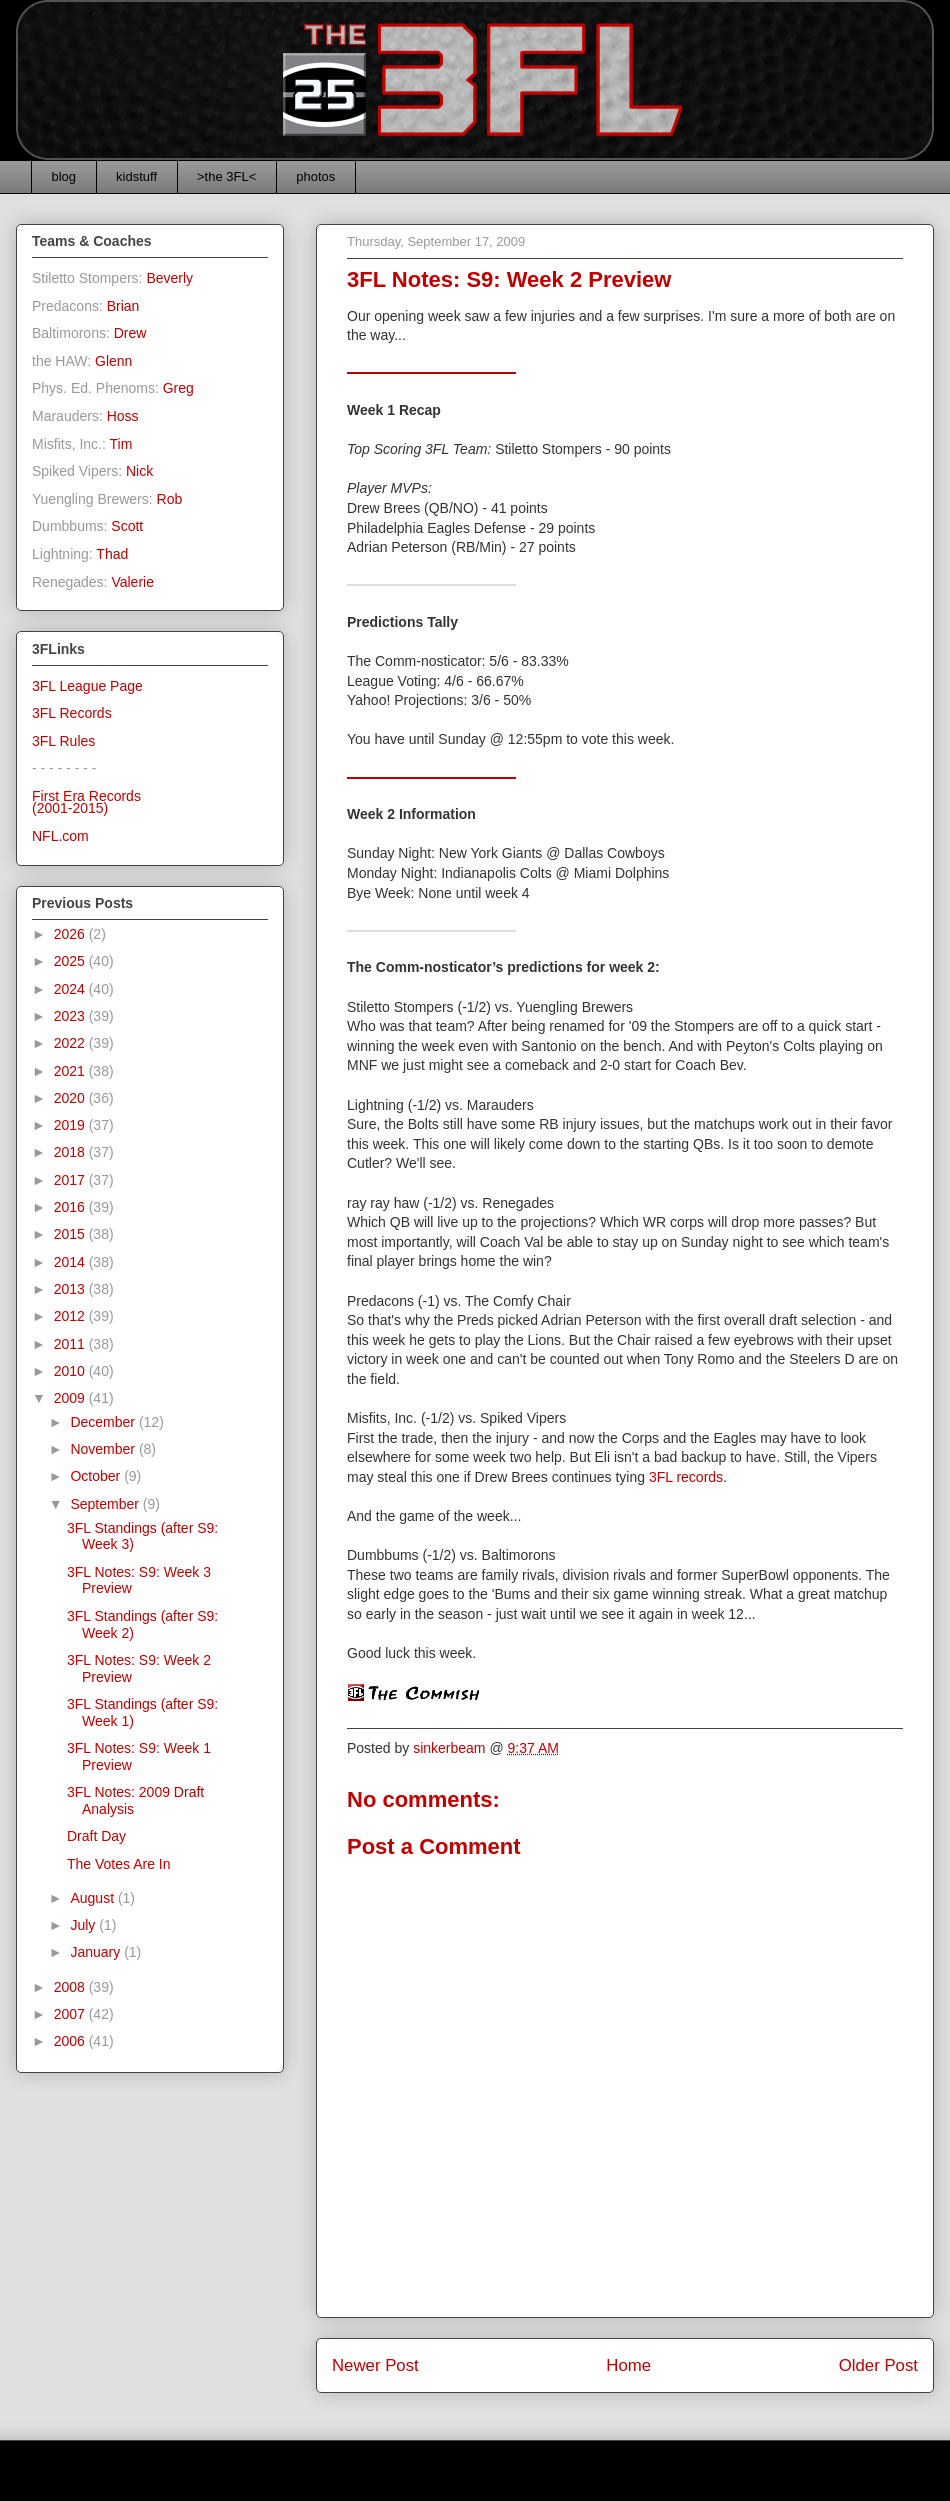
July (84, 1925)
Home (628, 2365)
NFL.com (60, 836)
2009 (71, 1398)
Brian (123, 306)
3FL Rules (63, 741)
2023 (71, 1016)
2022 (71, 1043)
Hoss (123, 416)
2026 (71, 934)
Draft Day (96, 1836)
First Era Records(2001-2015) (86, 802)
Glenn (113, 361)
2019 (71, 1125)
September (106, 1504)
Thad (112, 554)
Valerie (132, 582)
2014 (71, 1262)
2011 (71, 1344)
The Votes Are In (119, 1864)
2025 (71, 961)
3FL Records (72, 713)
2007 (71, 2014)
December (104, 1422)
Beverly (169, 278)
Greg (178, 388)
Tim (121, 444)
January (97, 1952)
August (93, 1898)
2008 (71, 1987)
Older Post (878, 2365)
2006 (71, 2041)
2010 (71, 1371)
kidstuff (136, 176)
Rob (170, 499)
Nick (139, 471)
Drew (130, 333)
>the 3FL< (226, 176)
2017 (71, 1180)
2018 (71, 1152)
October (97, 1476)
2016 (71, 1207)
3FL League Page (87, 686)
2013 (71, 1289)
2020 (71, 1098)
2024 (71, 989)
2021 (71, 1071)
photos (315, 176)
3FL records (686, 1477)
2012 (71, 1316)
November (104, 1449)
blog (64, 176)
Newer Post (375, 2365)
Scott (127, 526)
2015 (71, 1234)
